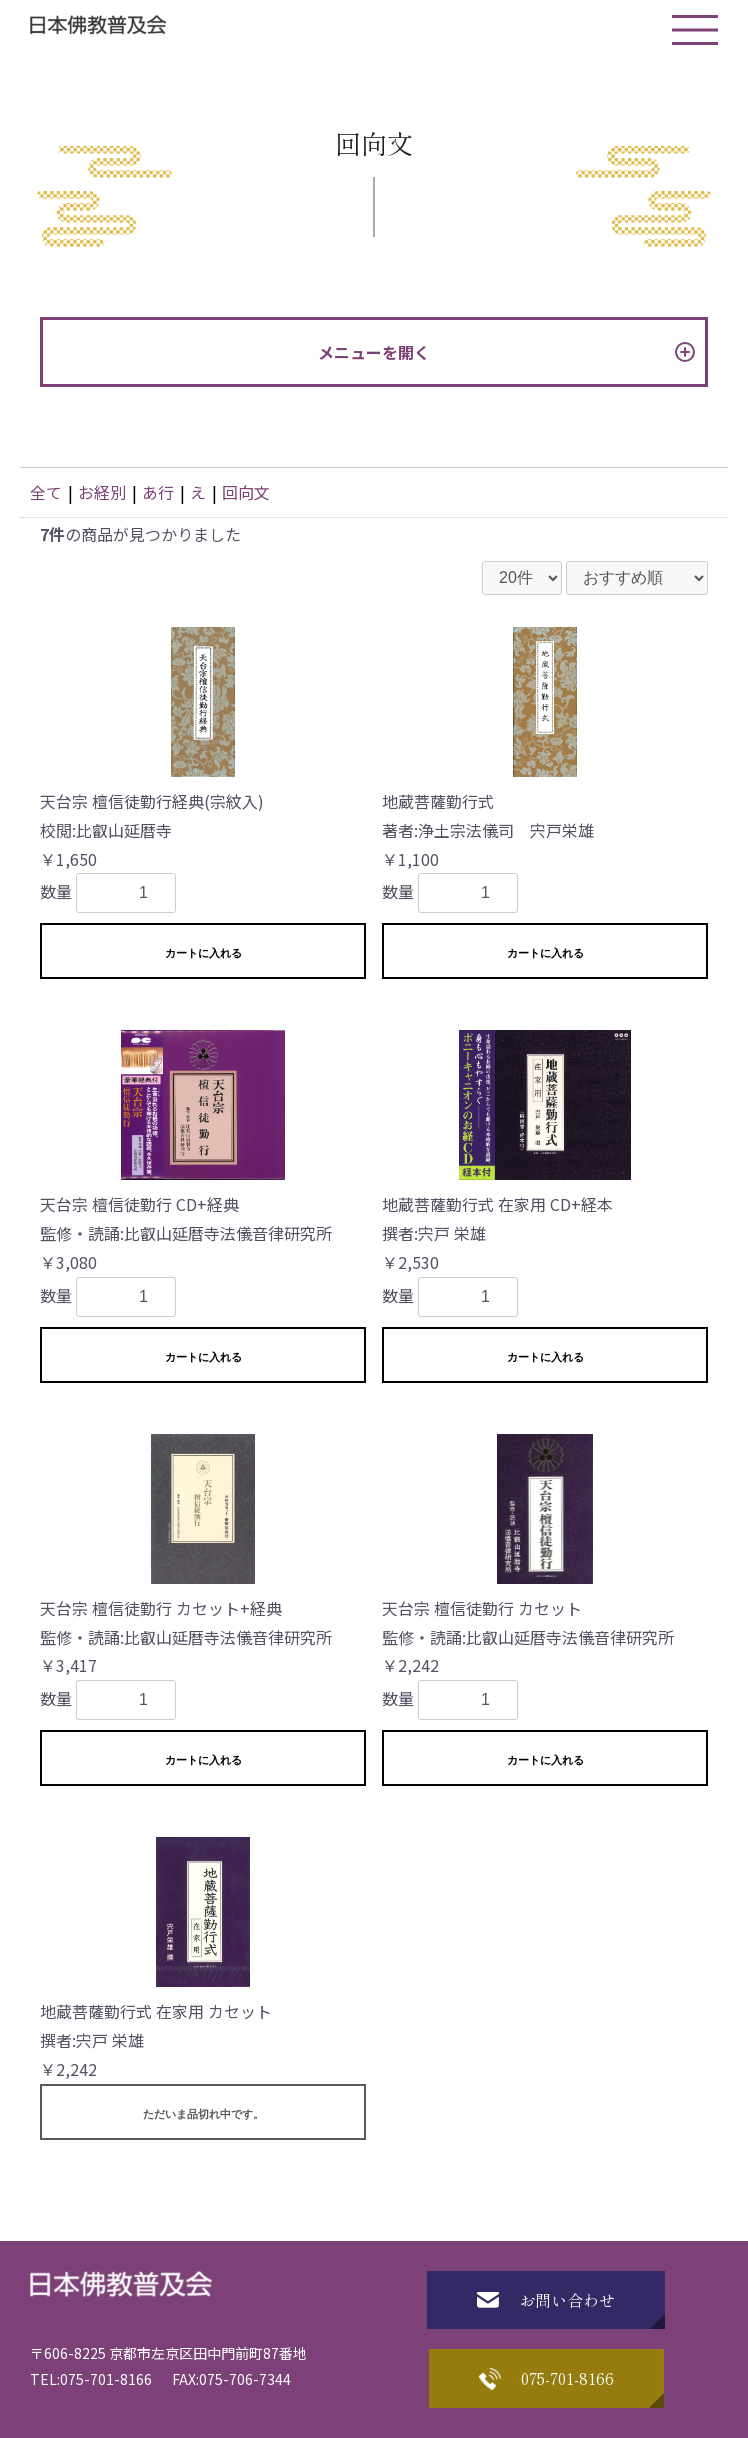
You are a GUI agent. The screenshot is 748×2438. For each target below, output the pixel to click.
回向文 (246, 492)
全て (46, 492)
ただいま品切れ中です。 (203, 2114)
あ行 (158, 492)
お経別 (102, 492)
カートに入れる (203, 953)
